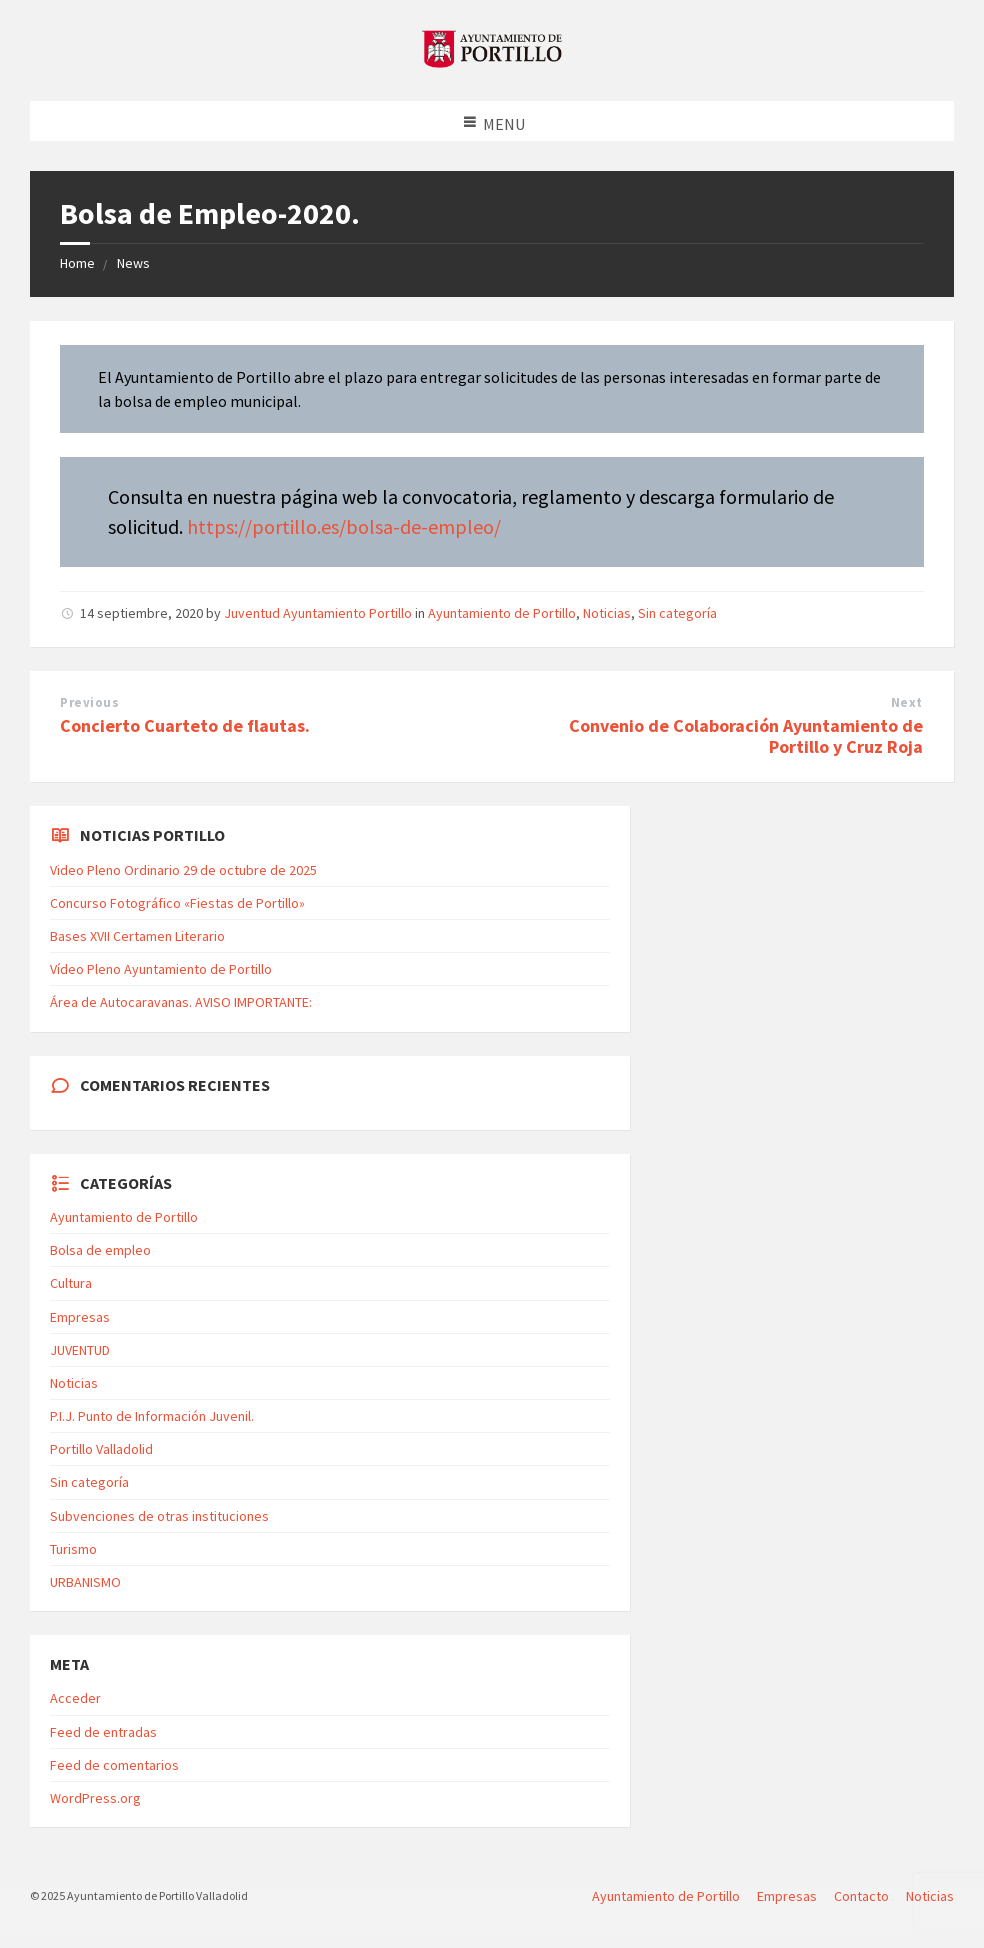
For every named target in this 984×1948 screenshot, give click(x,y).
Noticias (607, 613)
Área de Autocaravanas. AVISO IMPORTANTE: (181, 1002)
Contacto (861, 1896)
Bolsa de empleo (100, 1250)
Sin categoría (677, 613)
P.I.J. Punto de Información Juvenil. (152, 1416)
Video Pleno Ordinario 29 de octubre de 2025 (183, 870)
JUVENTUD (80, 1350)
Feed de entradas (103, 1732)
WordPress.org (95, 1798)
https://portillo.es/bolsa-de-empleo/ (344, 526)
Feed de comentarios (114, 1765)
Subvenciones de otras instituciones (159, 1516)
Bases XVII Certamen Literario (137, 936)
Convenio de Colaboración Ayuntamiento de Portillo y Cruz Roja (746, 736)
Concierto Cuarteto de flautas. (185, 725)
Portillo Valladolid (101, 1449)
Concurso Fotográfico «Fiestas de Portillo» (177, 903)
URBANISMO (85, 1582)
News (133, 263)
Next (907, 702)
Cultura (71, 1283)
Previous (89, 702)
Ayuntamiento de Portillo (502, 613)
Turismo (73, 1549)
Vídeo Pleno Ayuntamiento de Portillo (161, 969)
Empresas (80, 1317)
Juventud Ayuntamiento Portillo (318, 613)
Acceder (75, 1698)
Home (77, 263)
